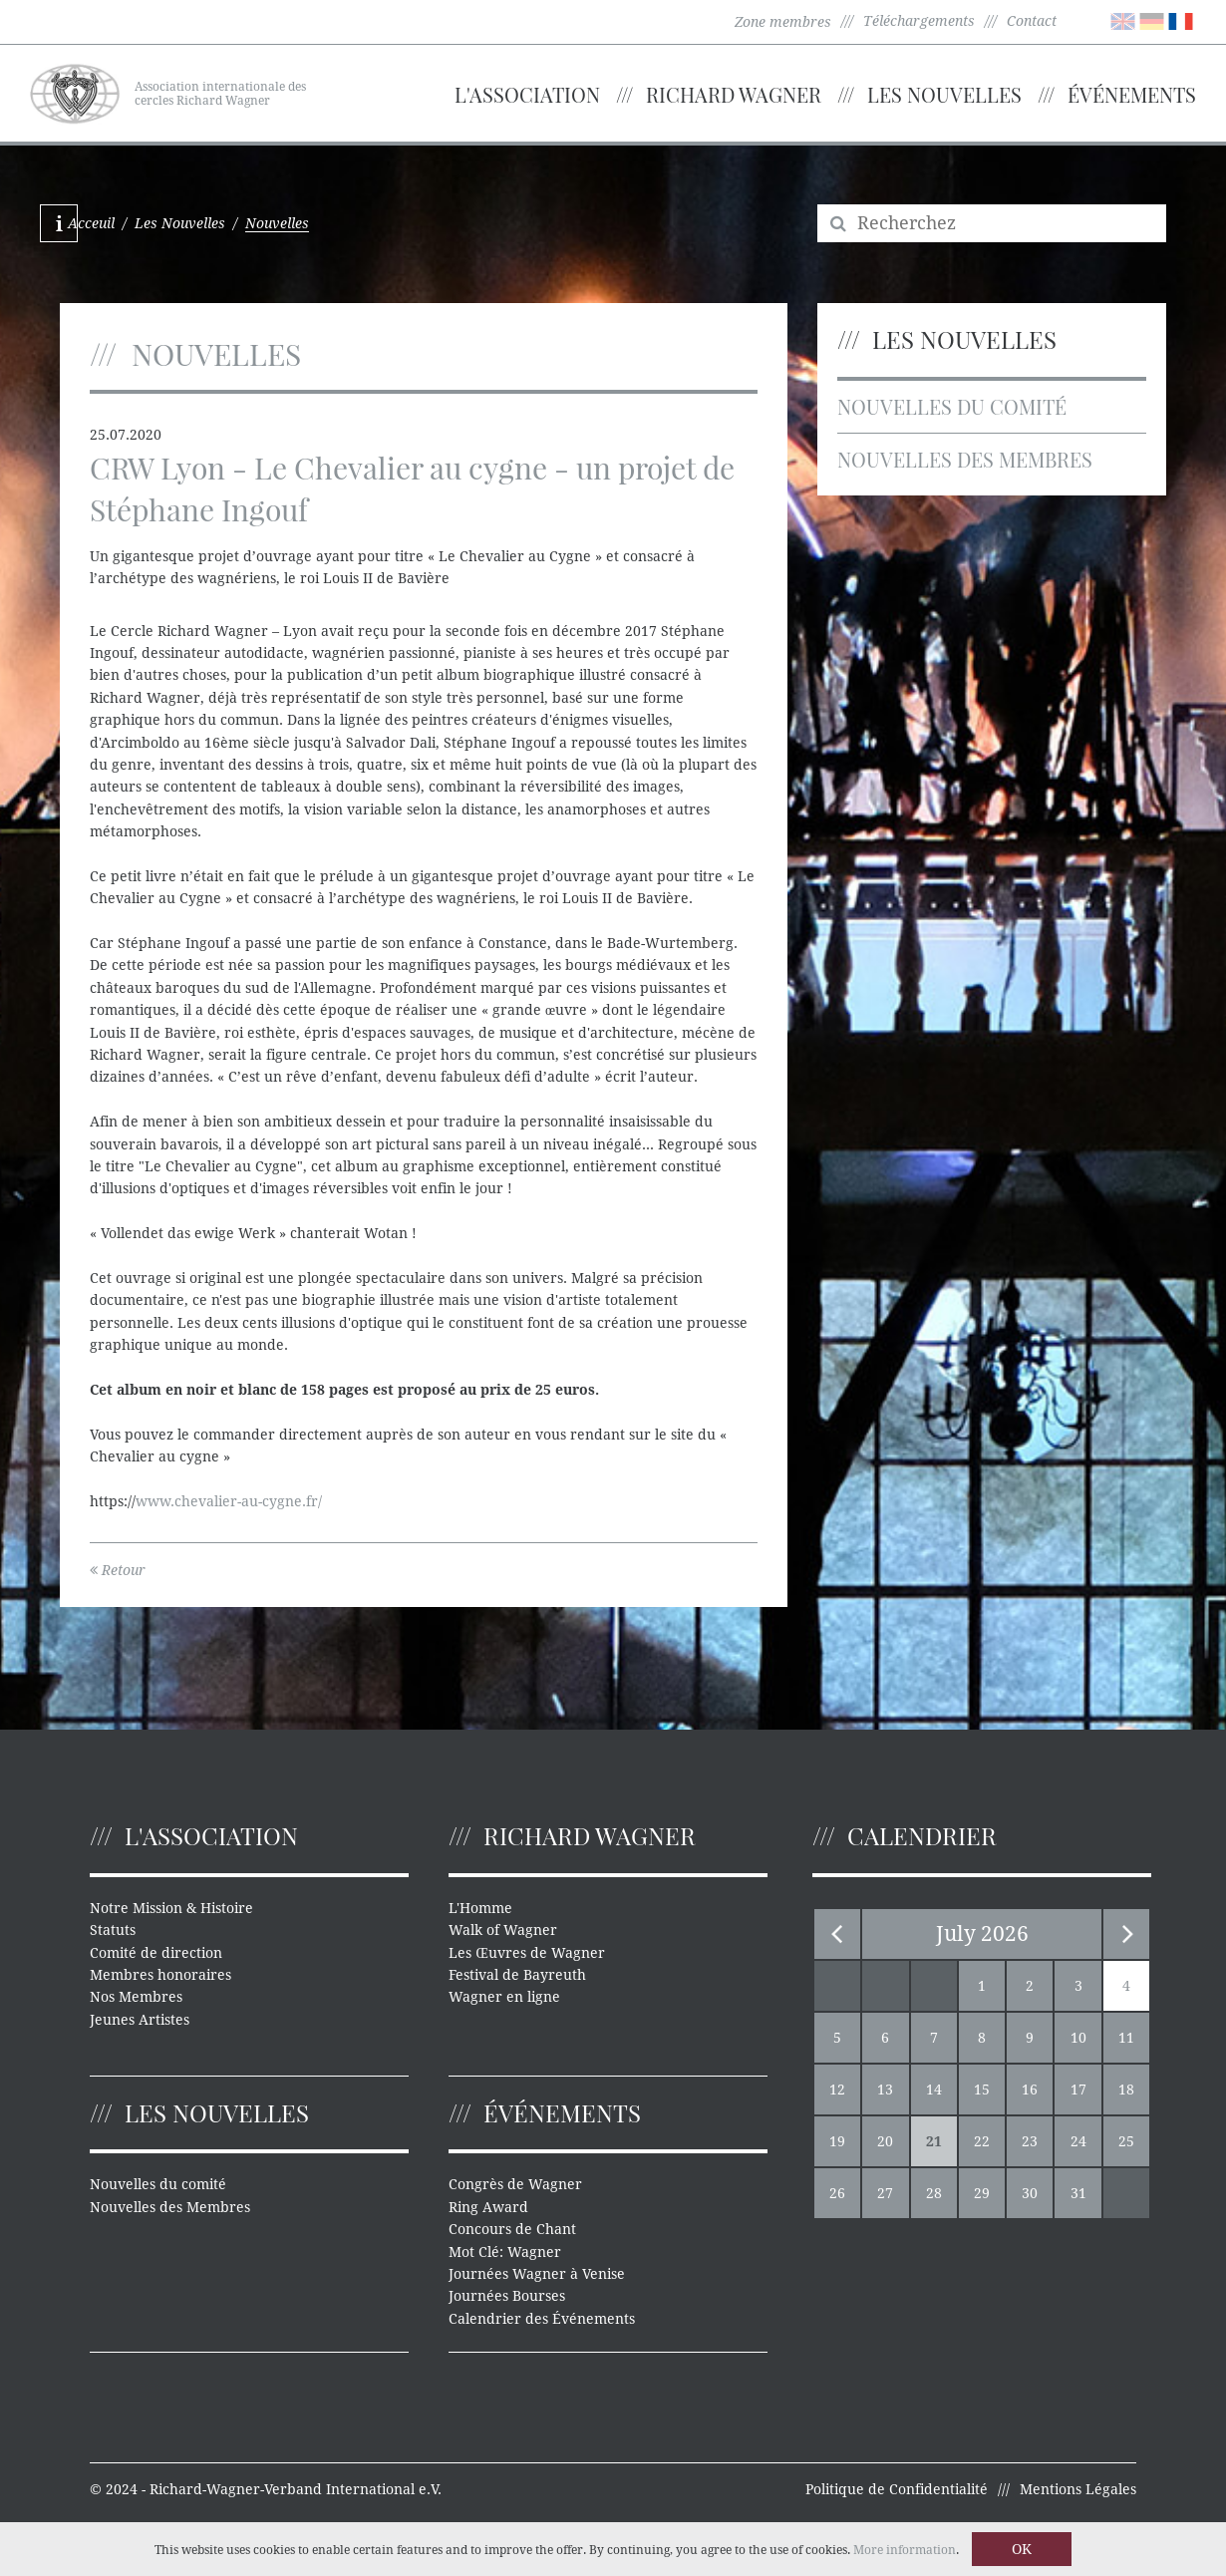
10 (1078, 2038)
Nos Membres (136, 1997)
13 (885, 2089)
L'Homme (480, 1908)
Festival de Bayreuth (517, 1975)
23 (1030, 2141)
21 (934, 2141)
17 (1078, 2089)
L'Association (527, 94)
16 (1030, 2089)
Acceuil (91, 223)
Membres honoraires (160, 1975)
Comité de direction (156, 1953)
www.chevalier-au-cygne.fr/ (229, 1501)
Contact (1032, 21)
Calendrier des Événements (542, 2319)
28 (934, 2193)
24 (1078, 2141)
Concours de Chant (512, 2229)
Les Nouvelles (944, 94)
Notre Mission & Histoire (171, 1908)
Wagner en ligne (504, 1997)
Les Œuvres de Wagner (526, 1953)
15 (982, 2089)
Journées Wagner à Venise (537, 2274)
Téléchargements (919, 21)
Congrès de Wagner (515, 2184)
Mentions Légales (1078, 2489)
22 (982, 2141)
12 (837, 2089)
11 (1126, 2038)
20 (885, 2141)
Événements (1132, 94)
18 (1126, 2089)
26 (837, 2193)
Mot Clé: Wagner (505, 2252)
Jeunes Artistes (139, 2020)
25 (1126, 2141)
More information (904, 2550)
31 (1078, 2193)
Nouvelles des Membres (964, 459)
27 (885, 2193)
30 (1030, 2193)
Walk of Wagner (503, 1930)
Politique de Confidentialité (896, 2489)
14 (934, 2089)
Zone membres (783, 22)
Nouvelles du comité (952, 406)
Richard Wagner (733, 94)
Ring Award (488, 2207)
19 (837, 2141)
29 (982, 2193)
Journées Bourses (507, 2296)
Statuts (113, 1930)
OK (1022, 2549)
